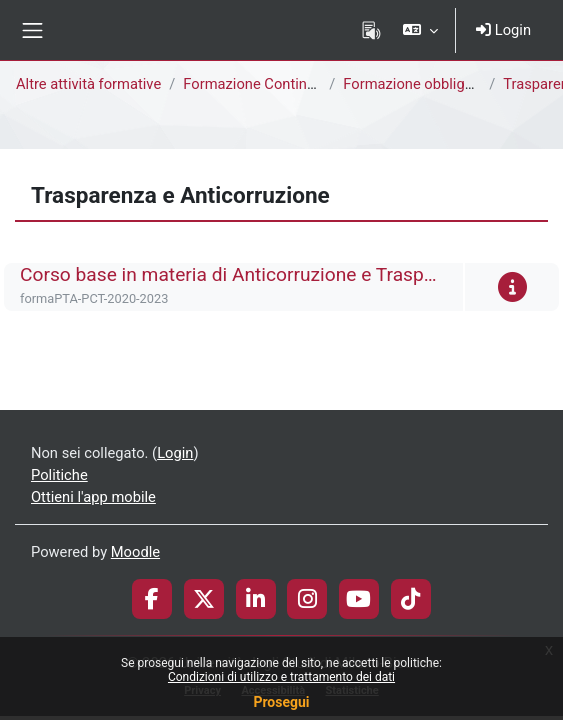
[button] (420, 30)
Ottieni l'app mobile (93, 497)
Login (503, 30)
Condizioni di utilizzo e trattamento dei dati (281, 677)
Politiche (59, 475)
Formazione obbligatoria (422, 84)
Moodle (135, 552)
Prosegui (281, 702)
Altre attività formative (88, 84)
